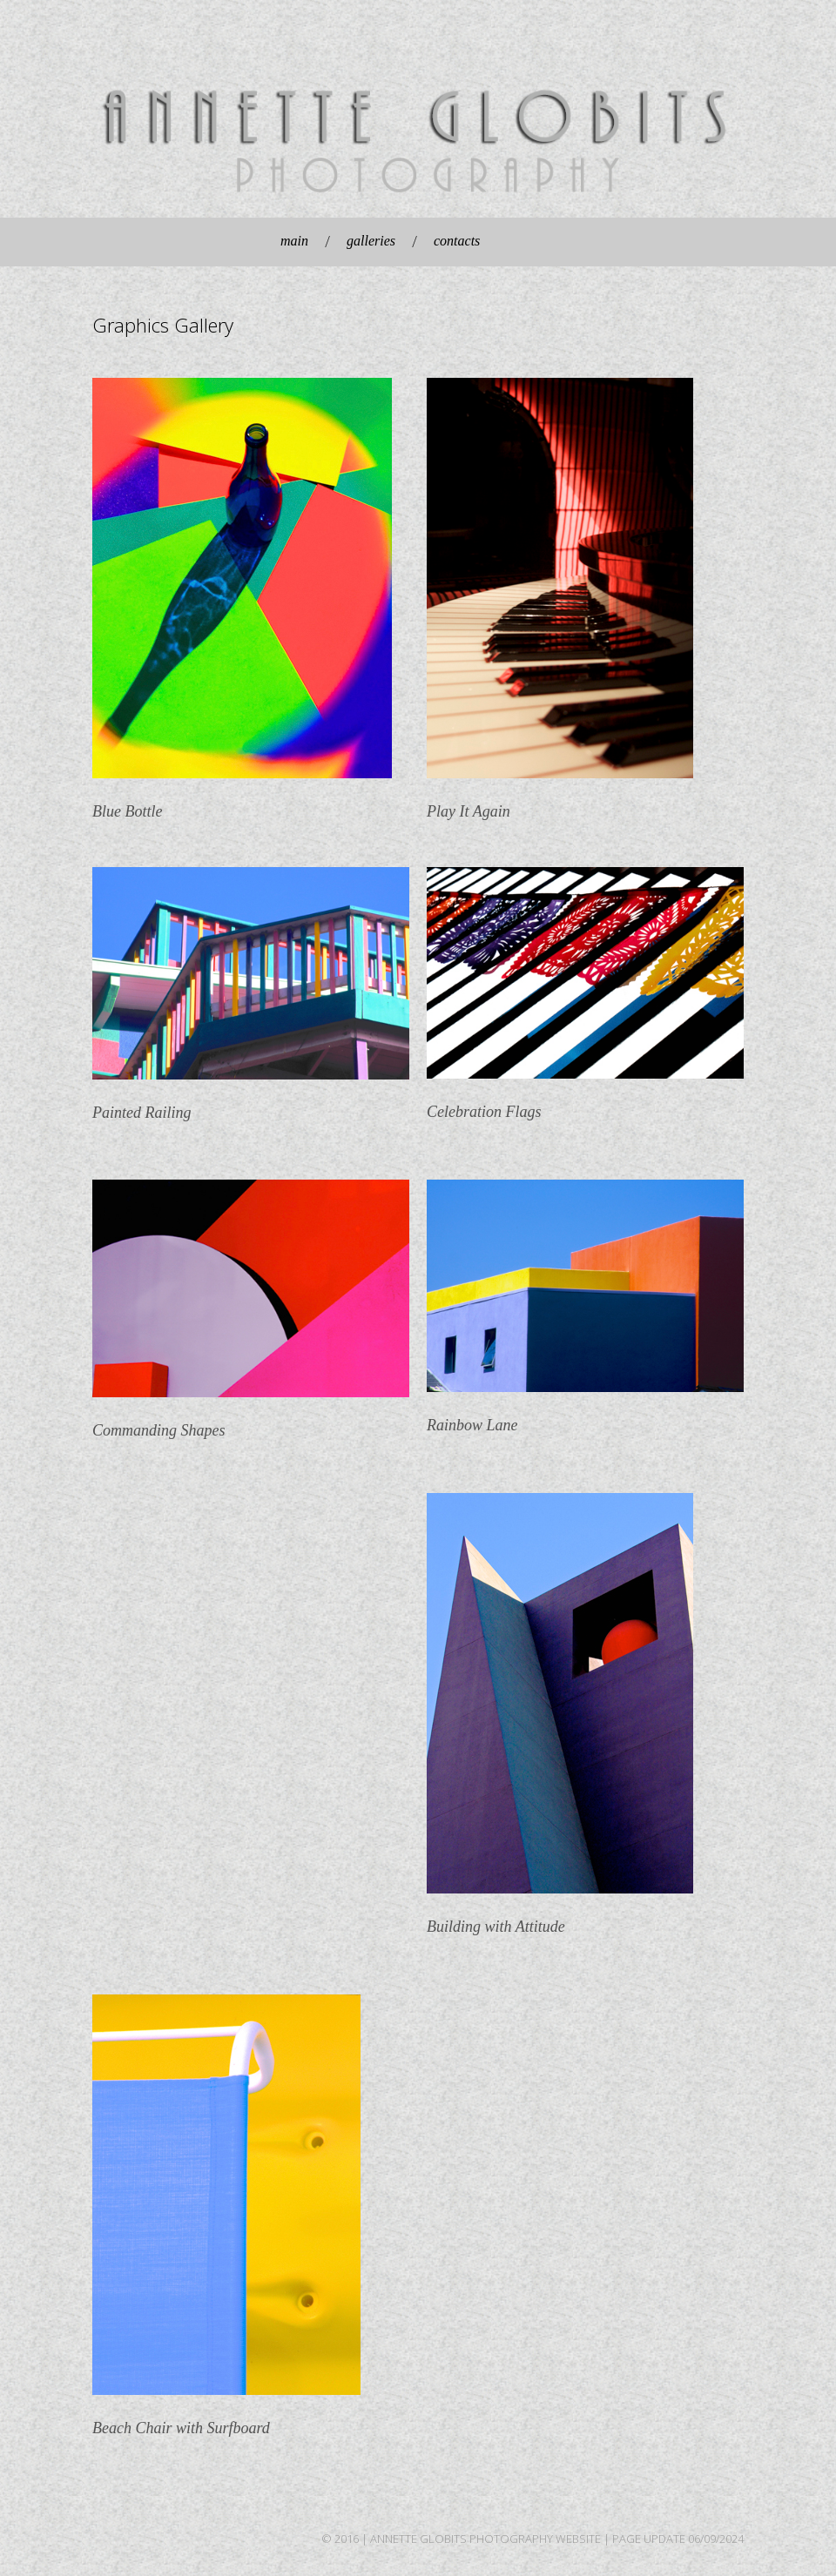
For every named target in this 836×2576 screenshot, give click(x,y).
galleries (371, 240)
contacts (457, 240)
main (294, 240)
